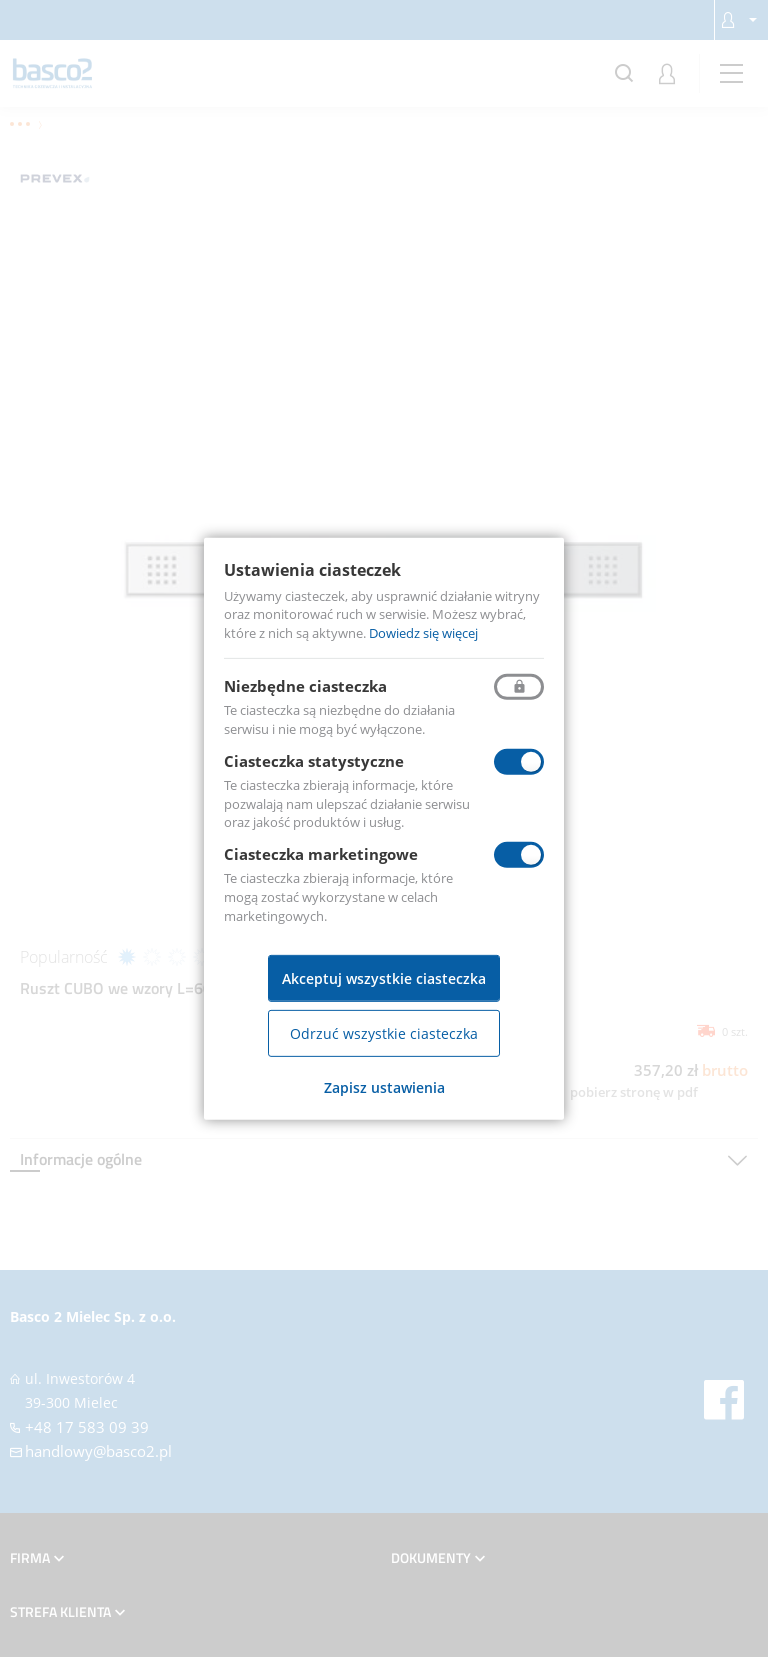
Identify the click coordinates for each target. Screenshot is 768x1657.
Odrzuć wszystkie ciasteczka (384, 1033)
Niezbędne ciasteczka (305, 686)
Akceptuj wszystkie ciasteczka (384, 978)
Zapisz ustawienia (384, 1087)
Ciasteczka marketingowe (321, 854)
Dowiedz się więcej (423, 633)
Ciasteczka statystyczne (314, 761)
